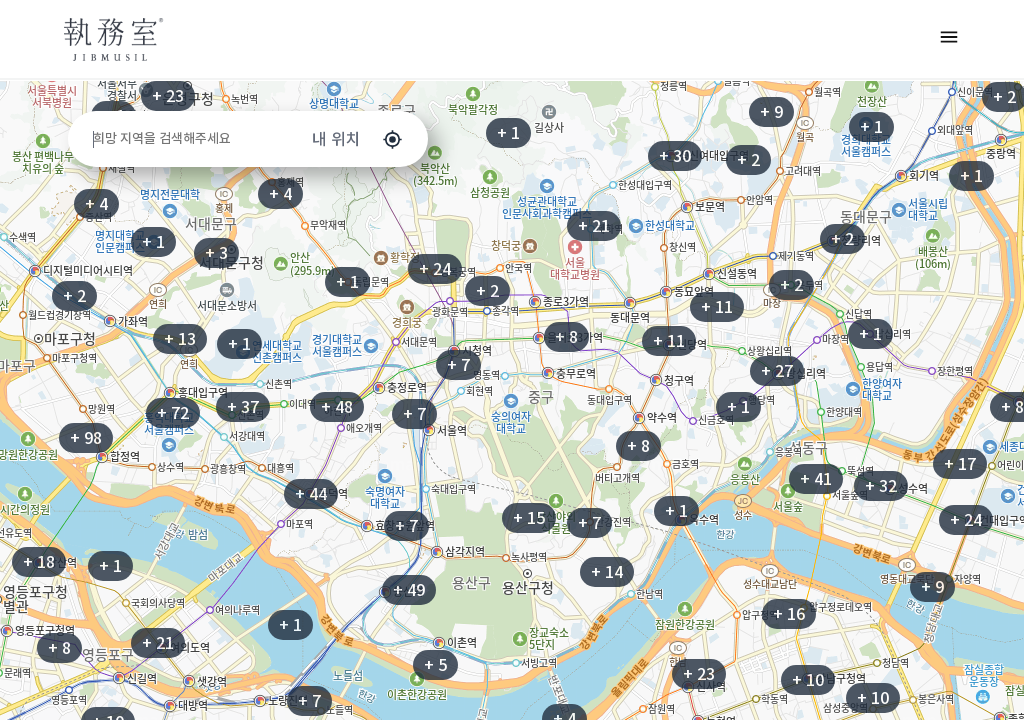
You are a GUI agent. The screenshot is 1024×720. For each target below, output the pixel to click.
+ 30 (675, 156)
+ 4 (96, 204)
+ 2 (842, 239)
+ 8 (638, 446)
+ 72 (173, 413)
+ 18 (39, 562)
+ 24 (435, 269)
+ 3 (216, 253)
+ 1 (508, 133)
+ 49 (409, 590)
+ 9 (932, 587)
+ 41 (816, 479)
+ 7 (458, 365)
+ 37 (243, 407)
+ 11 (717, 307)
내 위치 (357, 139)
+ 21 (594, 226)
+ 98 (86, 438)
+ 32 (881, 486)
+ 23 (168, 96)
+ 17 (960, 464)
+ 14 (607, 572)
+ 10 (873, 698)
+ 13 (180, 339)
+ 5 (435, 665)
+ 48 (337, 407)
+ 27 (777, 371)
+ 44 (311, 494)
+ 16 (789, 614)
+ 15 (529, 518)
